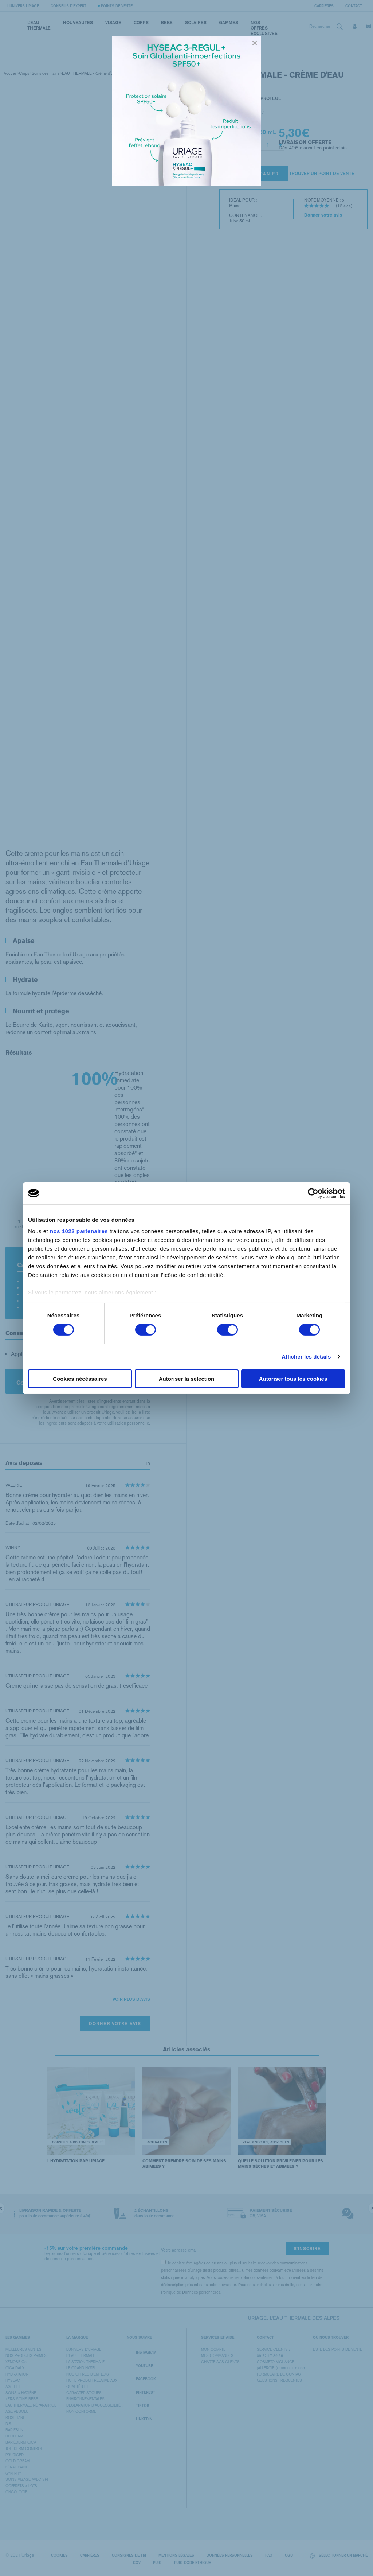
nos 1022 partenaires (79, 1231)
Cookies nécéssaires (80, 1379)
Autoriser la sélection (187, 1379)
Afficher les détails (306, 1356)
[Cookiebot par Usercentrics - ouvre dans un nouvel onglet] (313, 1193)
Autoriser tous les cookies (293, 1379)
